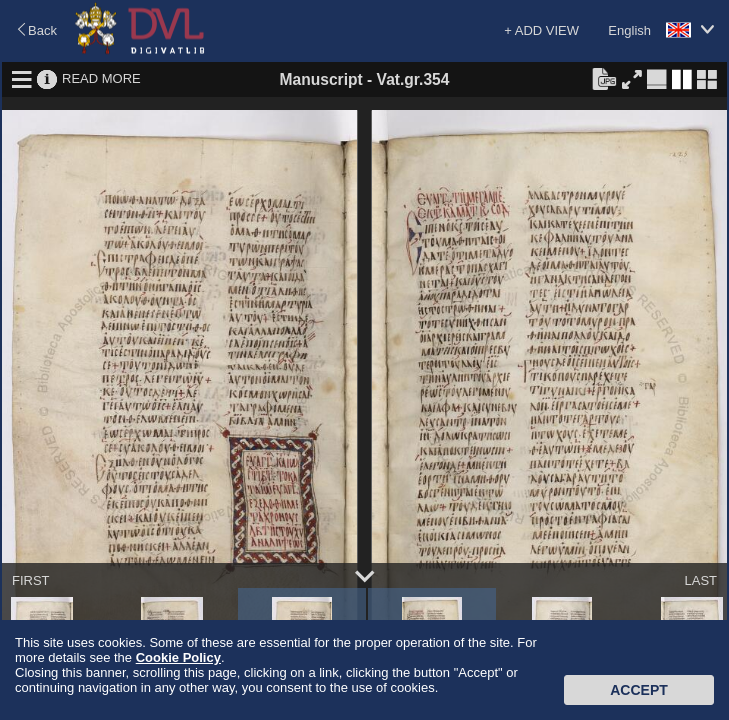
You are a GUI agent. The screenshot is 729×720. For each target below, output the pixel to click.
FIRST (31, 580)
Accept (639, 690)
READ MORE (101, 78)
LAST (700, 580)
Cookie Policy (178, 657)
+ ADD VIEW (541, 30)
